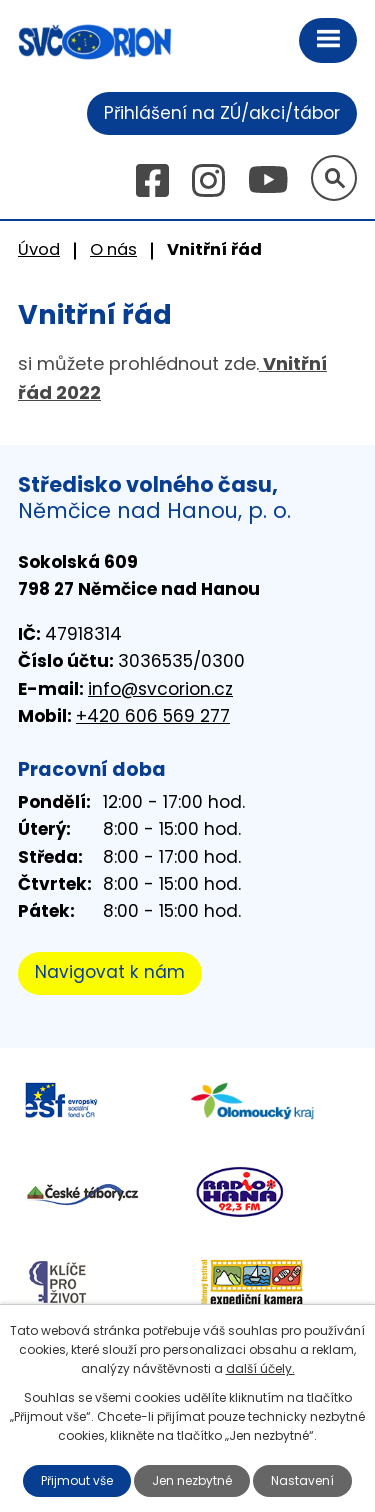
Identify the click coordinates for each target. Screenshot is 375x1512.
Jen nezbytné (192, 1480)
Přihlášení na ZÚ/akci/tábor (222, 113)
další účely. (260, 1368)
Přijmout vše (77, 1480)
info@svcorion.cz (160, 689)
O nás (113, 249)
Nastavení (302, 1480)
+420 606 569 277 (153, 716)
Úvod (39, 249)
